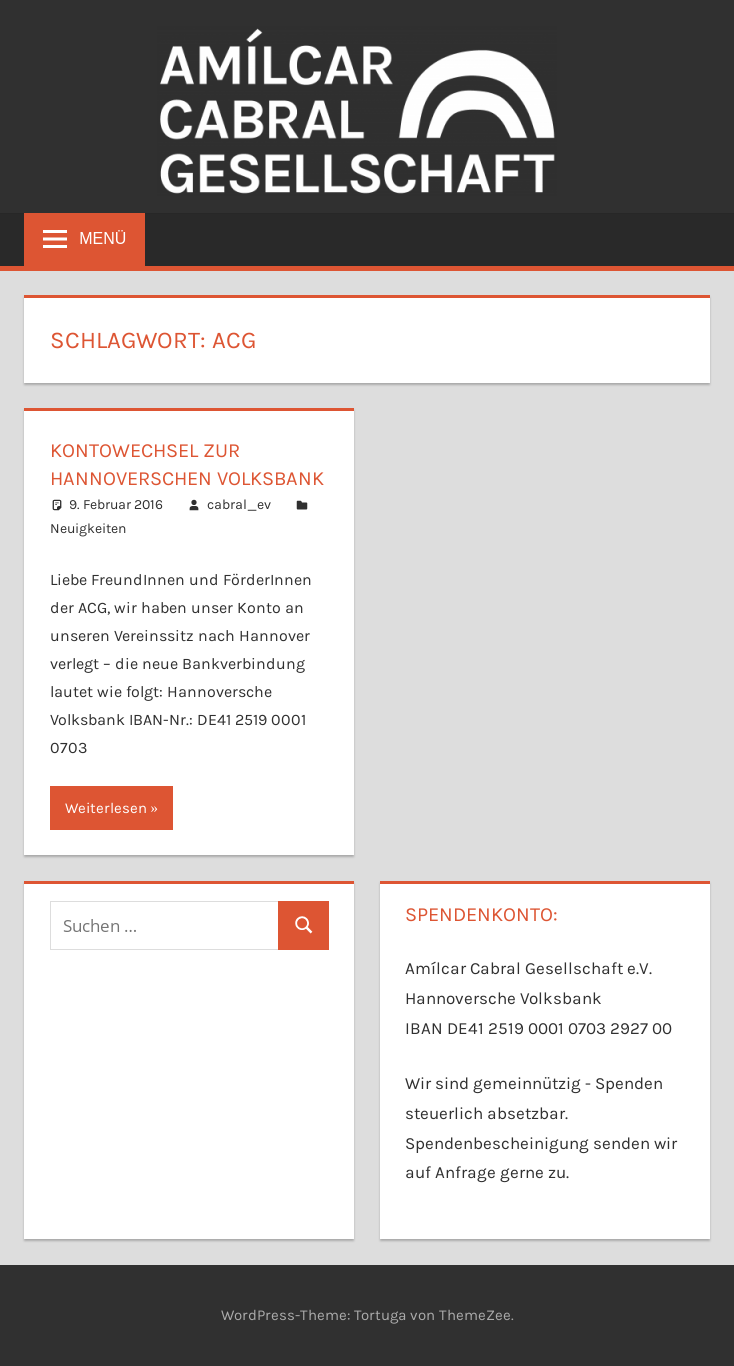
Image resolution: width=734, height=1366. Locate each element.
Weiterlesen (106, 808)
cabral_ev (239, 504)
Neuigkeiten (88, 528)
